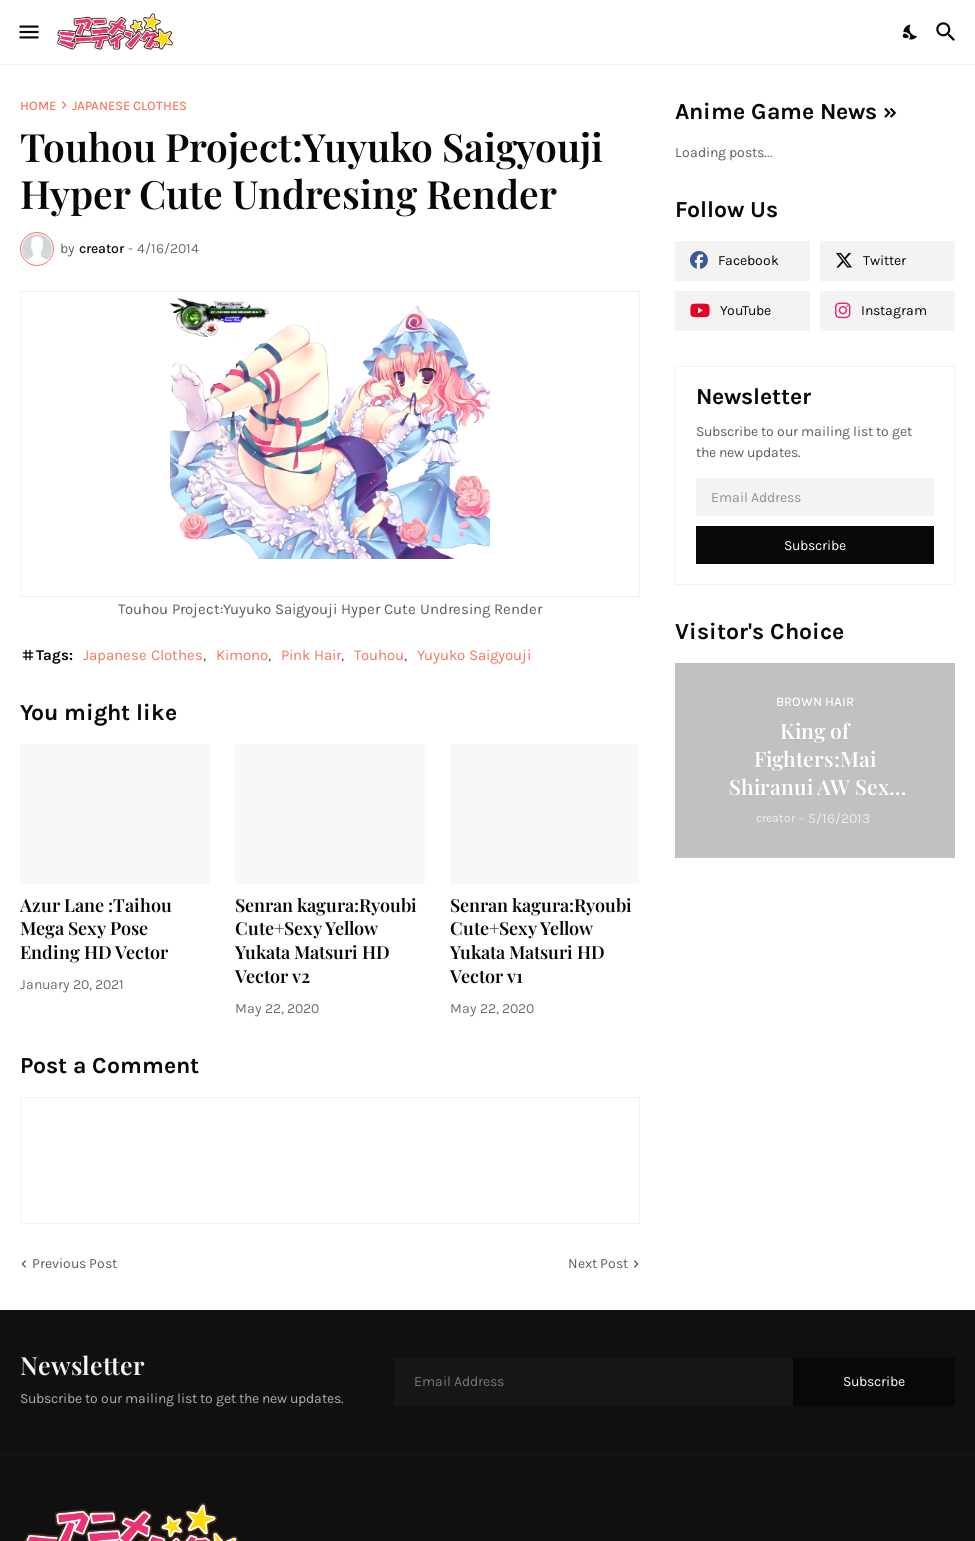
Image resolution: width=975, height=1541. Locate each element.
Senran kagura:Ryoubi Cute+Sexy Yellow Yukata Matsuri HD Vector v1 (541, 941)
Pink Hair (311, 655)
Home (38, 105)
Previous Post (74, 1263)
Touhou (379, 655)
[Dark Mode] (911, 32)
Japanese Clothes (129, 105)
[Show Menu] (27, 32)
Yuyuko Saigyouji (474, 655)
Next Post (598, 1263)
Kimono (242, 655)
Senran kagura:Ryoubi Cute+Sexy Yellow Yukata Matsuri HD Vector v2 (326, 941)
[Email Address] (815, 497)
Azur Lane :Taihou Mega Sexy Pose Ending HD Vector (96, 929)
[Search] (948, 32)
